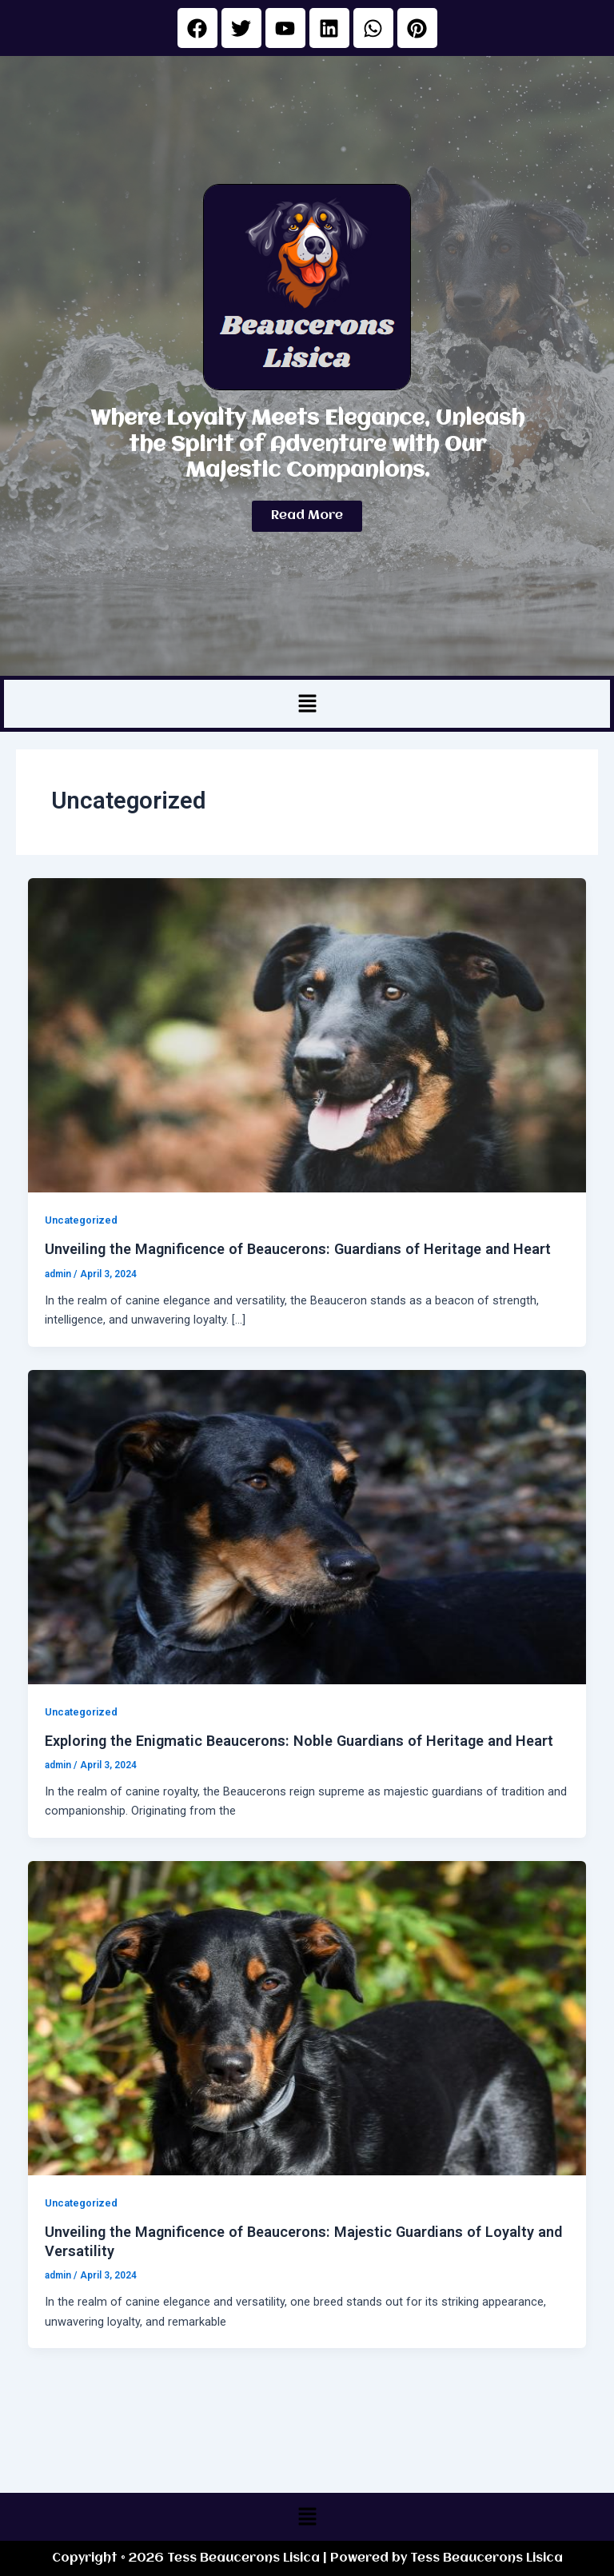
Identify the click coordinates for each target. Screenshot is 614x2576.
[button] (307, 704)
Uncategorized (81, 1220)
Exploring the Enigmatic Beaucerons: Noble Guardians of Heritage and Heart (299, 1740)
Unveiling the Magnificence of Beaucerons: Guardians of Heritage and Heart (298, 1248)
